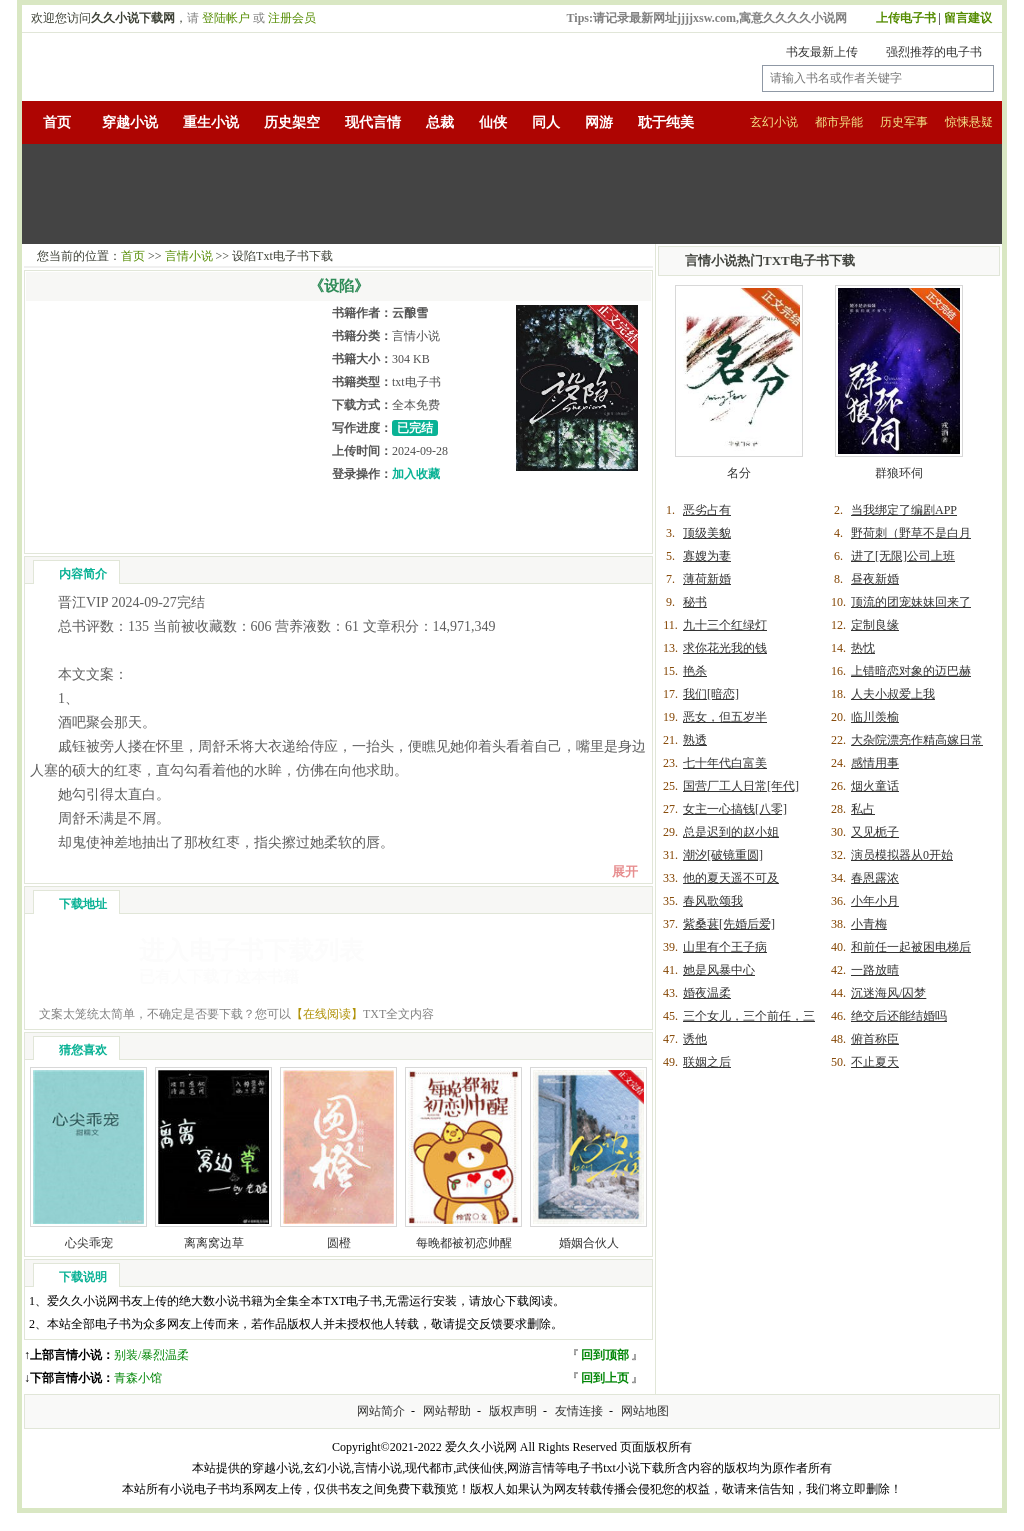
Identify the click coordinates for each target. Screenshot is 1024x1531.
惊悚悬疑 (969, 122)
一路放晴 (875, 970)
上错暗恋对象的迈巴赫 (911, 671)
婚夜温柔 (707, 993)
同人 (546, 122)
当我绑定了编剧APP (904, 510)
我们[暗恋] (711, 694)
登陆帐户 (226, 18)
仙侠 (493, 122)
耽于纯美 (666, 122)
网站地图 (645, 1411)
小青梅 (869, 924)
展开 (625, 871)
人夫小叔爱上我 (893, 694)
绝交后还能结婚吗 (899, 1016)
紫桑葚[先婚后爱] (729, 924)
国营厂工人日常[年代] (741, 786)
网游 (599, 122)
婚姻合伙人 (589, 1243)
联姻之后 (707, 1062)
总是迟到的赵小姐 (731, 832)
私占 (863, 809)
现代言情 (373, 122)
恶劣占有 (707, 510)
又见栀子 (875, 832)
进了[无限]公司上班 (903, 556)
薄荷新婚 (707, 579)
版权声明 (513, 1411)
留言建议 (968, 18)
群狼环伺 (899, 473)
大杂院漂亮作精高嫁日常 (917, 740)
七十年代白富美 (725, 763)
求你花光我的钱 (725, 648)
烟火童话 (875, 786)
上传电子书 (906, 18)
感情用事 (875, 763)
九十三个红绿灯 (725, 625)
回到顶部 (605, 1355)
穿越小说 (130, 122)
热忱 (863, 648)
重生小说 (211, 122)
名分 (739, 473)
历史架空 (292, 122)
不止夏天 (875, 1062)
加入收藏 (416, 474)
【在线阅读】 (327, 1014)
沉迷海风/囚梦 (888, 993)
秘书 (695, 602)
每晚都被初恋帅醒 (464, 1243)
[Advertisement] (512, 194)
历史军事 (904, 122)
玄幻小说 (774, 122)
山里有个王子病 (725, 947)
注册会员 (292, 18)
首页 (57, 122)
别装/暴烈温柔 (151, 1355)
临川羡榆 (875, 717)
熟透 (695, 740)
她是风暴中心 (719, 970)
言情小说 (189, 256)
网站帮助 (447, 1411)
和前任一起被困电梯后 (911, 947)
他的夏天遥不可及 (731, 878)
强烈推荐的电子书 (934, 52)
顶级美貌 (707, 533)
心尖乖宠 (89, 1243)
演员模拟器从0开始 (902, 855)
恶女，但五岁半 (725, 717)
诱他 (695, 1039)
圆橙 (339, 1243)
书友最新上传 (822, 52)
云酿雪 (410, 313)
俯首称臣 (875, 1039)
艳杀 (695, 671)
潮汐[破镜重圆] (723, 855)
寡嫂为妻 (707, 556)
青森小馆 (138, 1378)
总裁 (440, 122)
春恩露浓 (875, 878)
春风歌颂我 (713, 901)
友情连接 (579, 1411)
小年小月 (875, 901)
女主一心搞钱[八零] (735, 809)
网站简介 (381, 1411)
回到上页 (605, 1378)
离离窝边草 (214, 1243)
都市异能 (839, 122)
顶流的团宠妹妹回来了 (911, 602)
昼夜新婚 (875, 579)
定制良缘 (875, 625)
